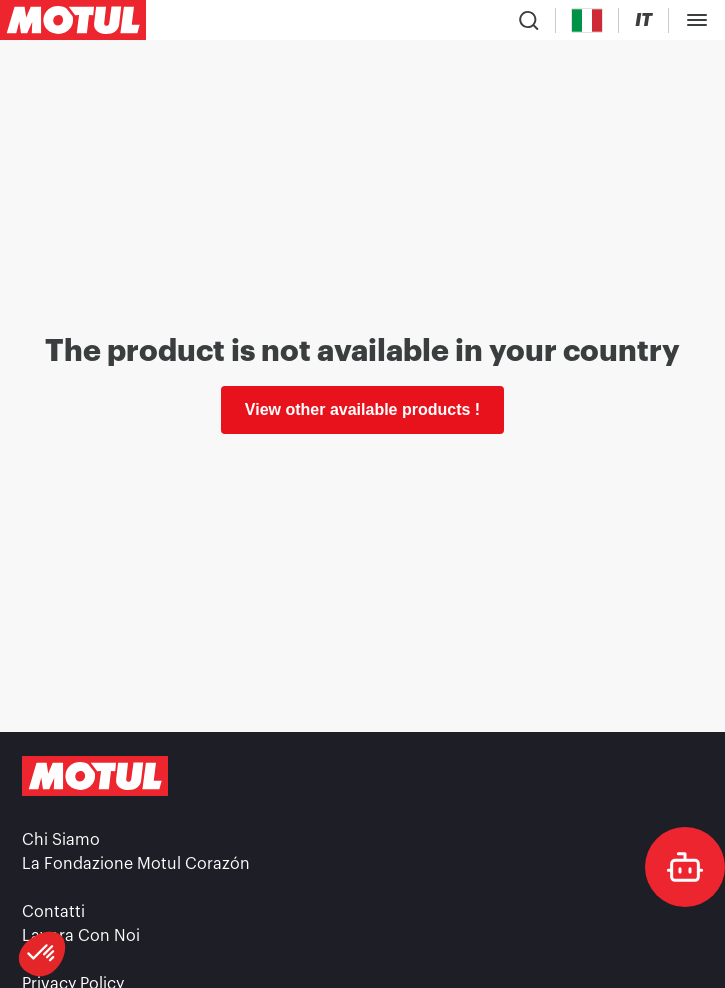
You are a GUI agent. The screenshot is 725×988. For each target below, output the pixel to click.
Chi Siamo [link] (61, 840)
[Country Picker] (587, 20)
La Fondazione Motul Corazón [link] (136, 864)
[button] (42, 954)
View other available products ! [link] (362, 409)
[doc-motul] (685, 867)
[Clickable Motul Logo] (73, 20)
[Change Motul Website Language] (643, 20)
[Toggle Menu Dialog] (697, 20)
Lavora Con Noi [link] (81, 936)
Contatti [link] (53, 912)
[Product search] (529, 20)
